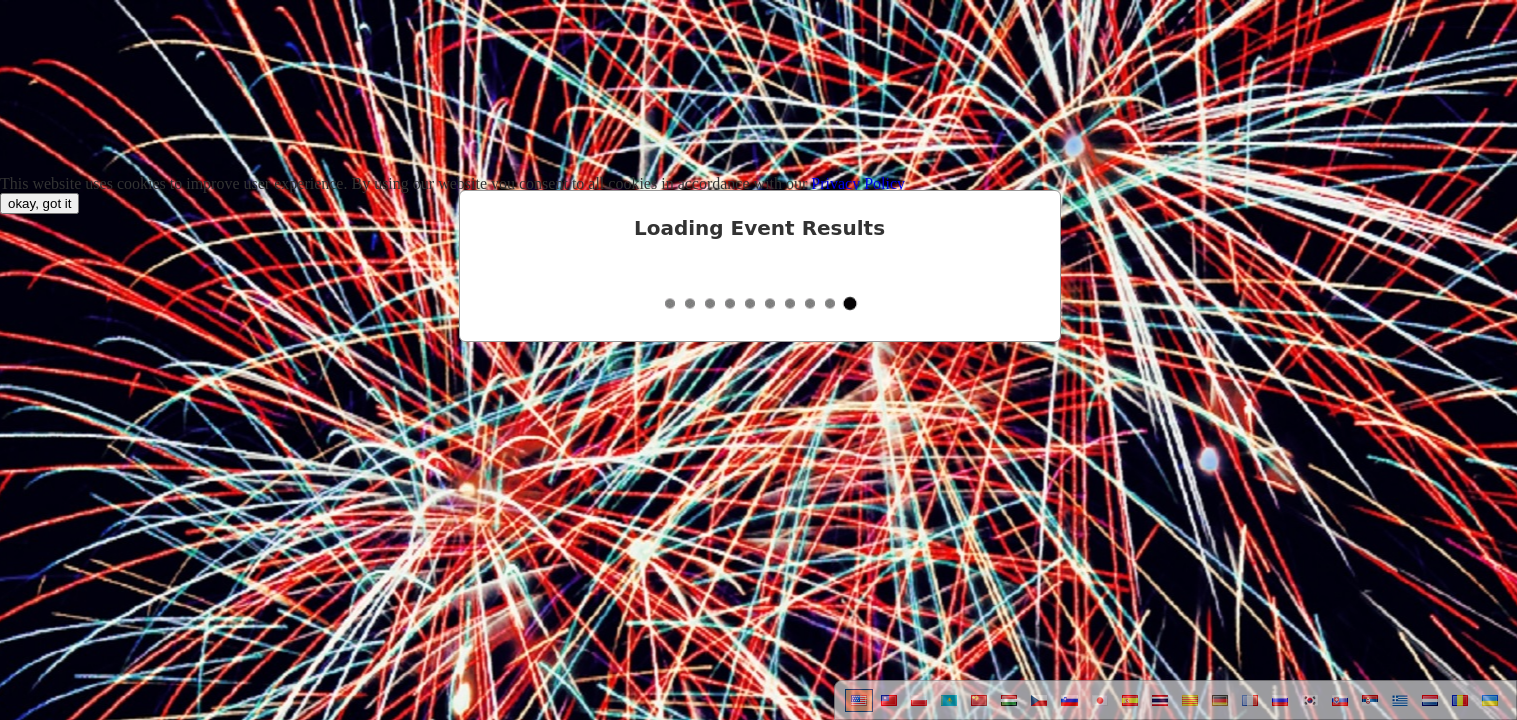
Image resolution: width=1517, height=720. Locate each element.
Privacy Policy (858, 183)
